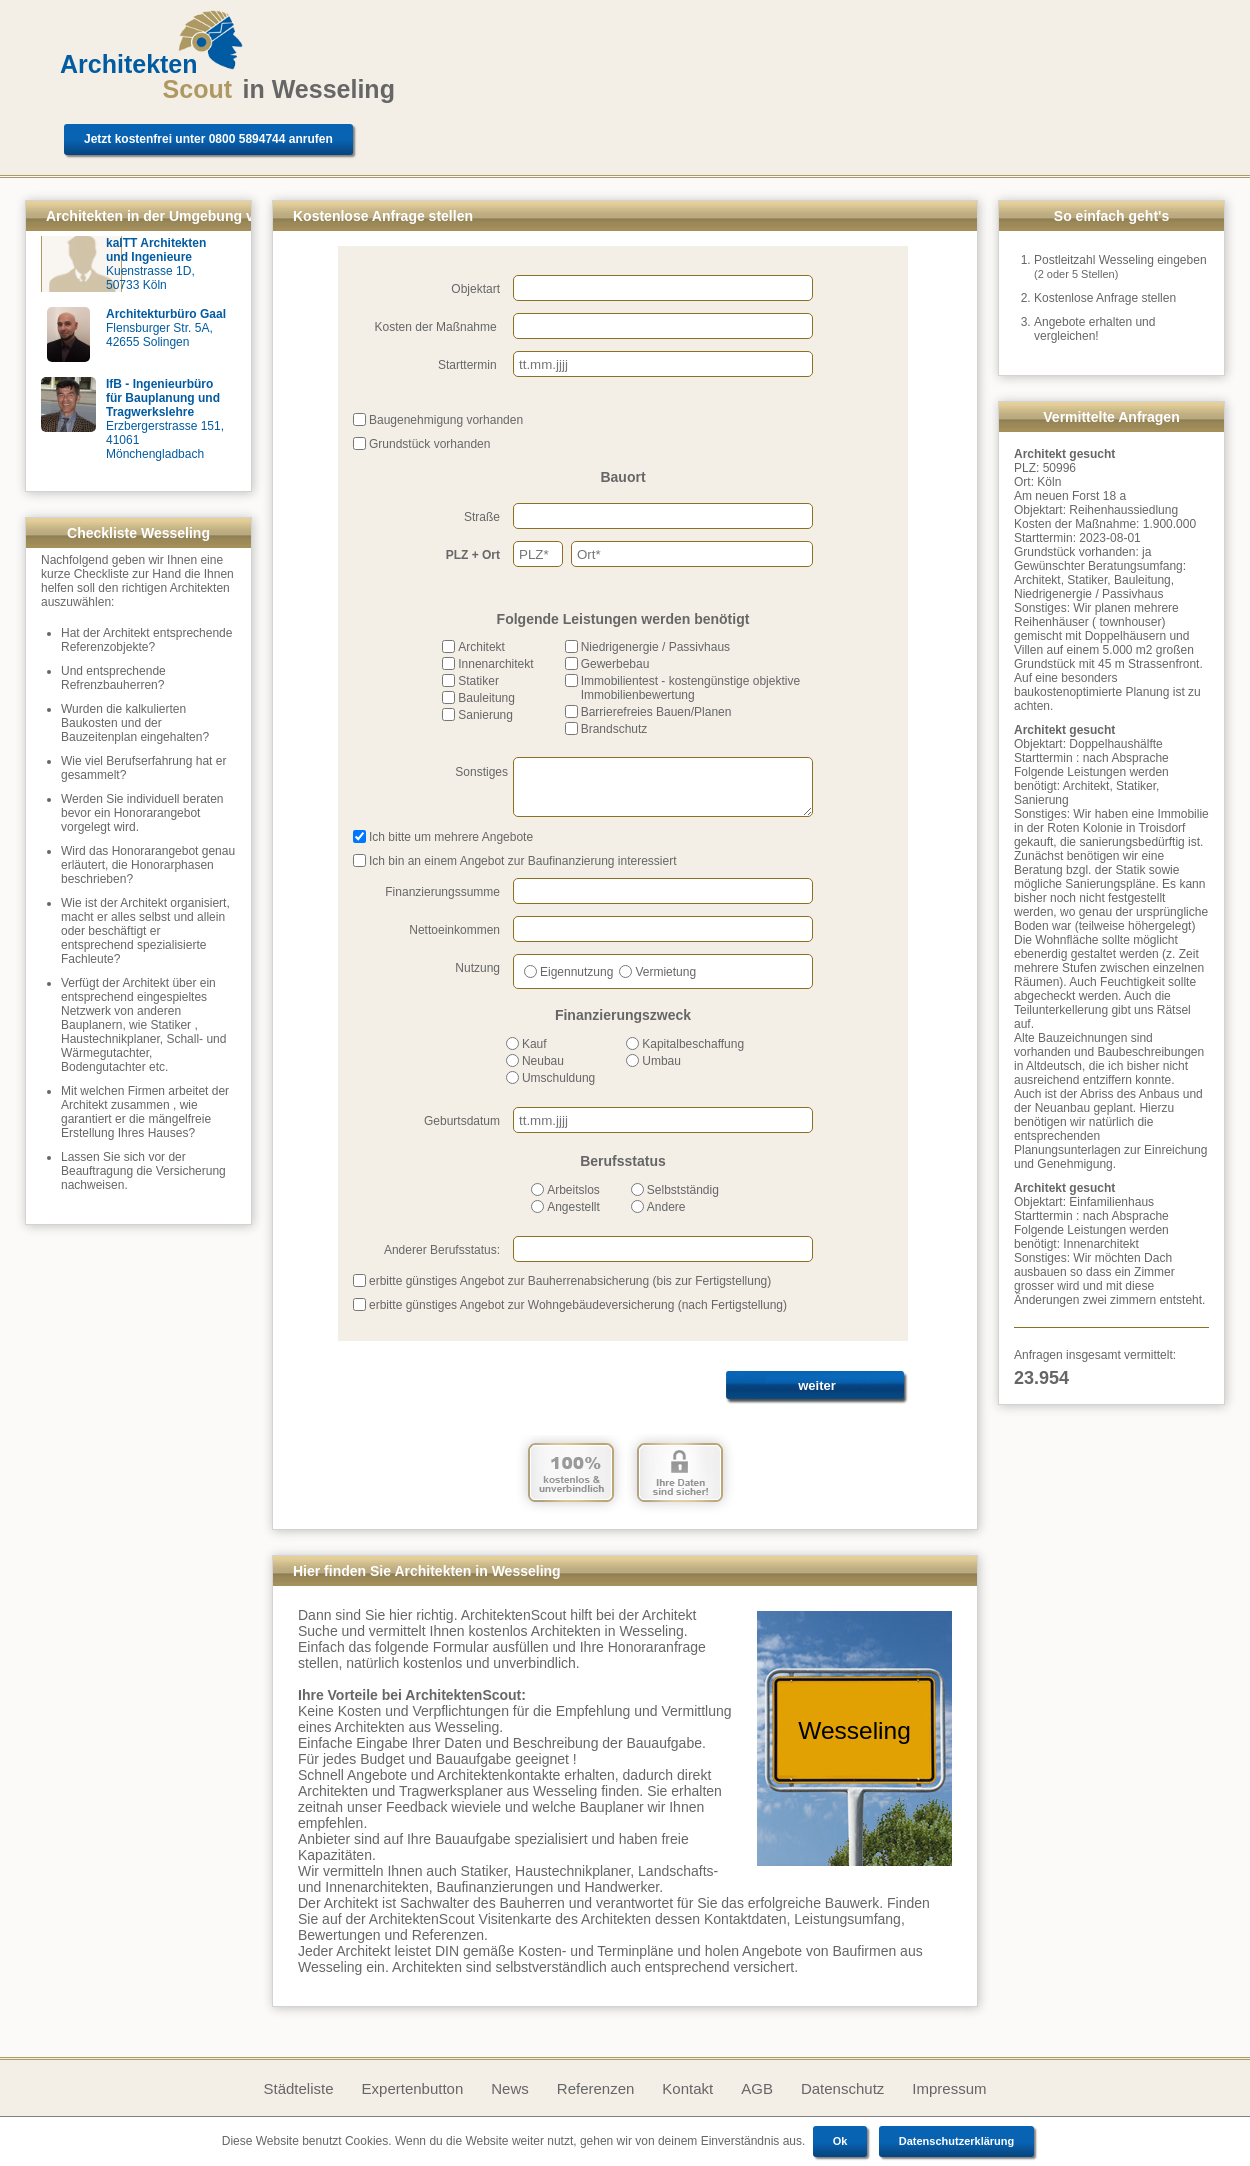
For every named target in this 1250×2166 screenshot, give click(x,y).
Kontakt (687, 2088)
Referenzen (596, 2088)
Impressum (949, 2088)
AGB (757, 2088)
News (510, 2088)
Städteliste (298, 2088)
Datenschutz (842, 2088)
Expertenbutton (413, 2088)
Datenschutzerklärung (957, 2141)
